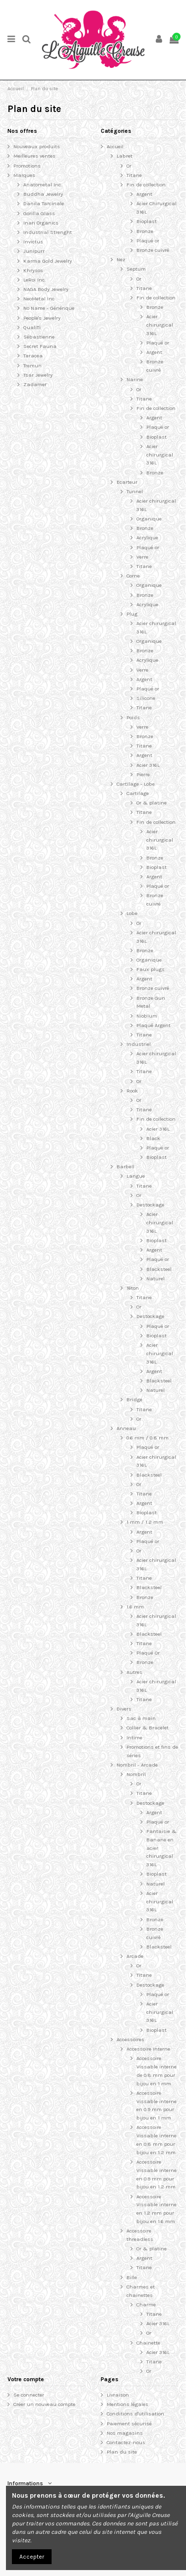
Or (128, 166)
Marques (24, 175)
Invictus (33, 241)
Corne (133, 575)
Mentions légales (127, 2404)
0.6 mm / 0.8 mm (147, 1437)
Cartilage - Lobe (136, 784)
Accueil (115, 146)
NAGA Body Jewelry (45, 289)
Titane (134, 175)
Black (153, 1138)
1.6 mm (135, 1606)
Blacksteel (159, 1269)
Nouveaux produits (36, 146)
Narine (134, 379)
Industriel (138, 1044)
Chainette (148, 2343)
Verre (142, 557)
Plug (131, 614)
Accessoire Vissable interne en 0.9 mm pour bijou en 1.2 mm (156, 2174)
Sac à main (141, 1718)
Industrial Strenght (47, 232)
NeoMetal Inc (39, 298)
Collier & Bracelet (147, 1727)
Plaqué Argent (153, 1025)
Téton (132, 1288)
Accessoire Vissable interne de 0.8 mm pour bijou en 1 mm (156, 2070)
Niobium (146, 1016)
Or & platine (151, 803)
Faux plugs (150, 969)
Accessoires (130, 2039)
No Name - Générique (48, 308)
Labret (124, 156)
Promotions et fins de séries (152, 1751)
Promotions (27, 166)
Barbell (125, 1166)
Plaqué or (147, 240)
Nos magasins (125, 2433)
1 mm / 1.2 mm (144, 1522)
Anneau (126, 1428)
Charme (146, 2304)
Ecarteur (127, 482)
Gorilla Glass (39, 213)
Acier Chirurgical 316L (156, 207)
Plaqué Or (148, 1653)
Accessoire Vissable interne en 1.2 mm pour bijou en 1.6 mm (156, 2209)
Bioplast (146, 221)
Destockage (150, 1205)
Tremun (32, 365)
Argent (144, 194)
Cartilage (137, 793)
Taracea (33, 355)
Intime (134, 1737)
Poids (133, 717)
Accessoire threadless (139, 2235)
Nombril (136, 1774)
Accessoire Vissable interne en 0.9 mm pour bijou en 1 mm (156, 2105)
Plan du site (122, 2452)
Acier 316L (148, 765)
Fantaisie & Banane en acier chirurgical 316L (161, 1848)
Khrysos (33, 270)
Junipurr (34, 251)
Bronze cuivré (152, 250)
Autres (134, 1672)
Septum (136, 269)
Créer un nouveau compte (44, 2404)
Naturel (155, 1278)
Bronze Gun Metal (150, 1002)
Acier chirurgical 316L (159, 325)
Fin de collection (146, 184)
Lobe (131, 913)
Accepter (31, 2556)
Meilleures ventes (34, 156)
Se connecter (28, 2395)
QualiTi (32, 327)
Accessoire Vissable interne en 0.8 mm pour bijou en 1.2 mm (156, 2139)
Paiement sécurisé (129, 2423)
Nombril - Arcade (137, 1765)
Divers (124, 1709)
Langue (135, 1176)
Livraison (118, 2395)
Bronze (144, 231)
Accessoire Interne (148, 2049)
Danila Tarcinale (43, 203)
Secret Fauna (40, 346)
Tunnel (134, 491)
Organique (149, 518)
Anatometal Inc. (42, 184)
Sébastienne (39, 337)
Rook (132, 1091)
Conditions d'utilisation (135, 2413)
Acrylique (147, 537)
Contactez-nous (126, 2442)
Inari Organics (41, 223)
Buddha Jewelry (43, 194)
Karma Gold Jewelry (47, 261)
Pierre (143, 774)
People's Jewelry (42, 318)
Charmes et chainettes (140, 2291)
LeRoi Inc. (34, 280)
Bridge (134, 1399)
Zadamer (35, 384)
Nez (121, 259)
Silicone (145, 698)
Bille (131, 2277)
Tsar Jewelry (38, 375)
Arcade (134, 1956)
